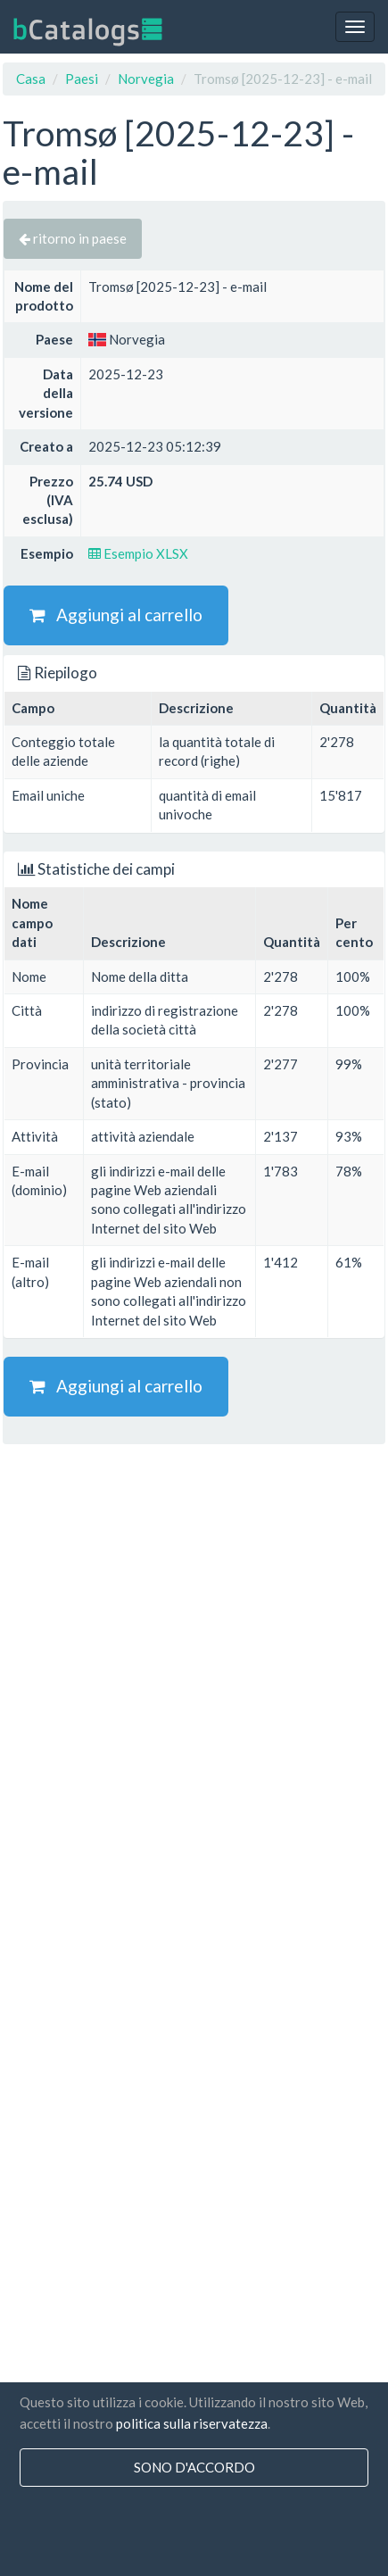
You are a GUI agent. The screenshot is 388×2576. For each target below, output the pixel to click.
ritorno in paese (73, 238)
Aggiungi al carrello (115, 614)
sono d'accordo (194, 2467)
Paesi (81, 79)
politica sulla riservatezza (192, 2423)
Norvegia (146, 79)
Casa (30, 79)
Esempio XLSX (138, 553)
